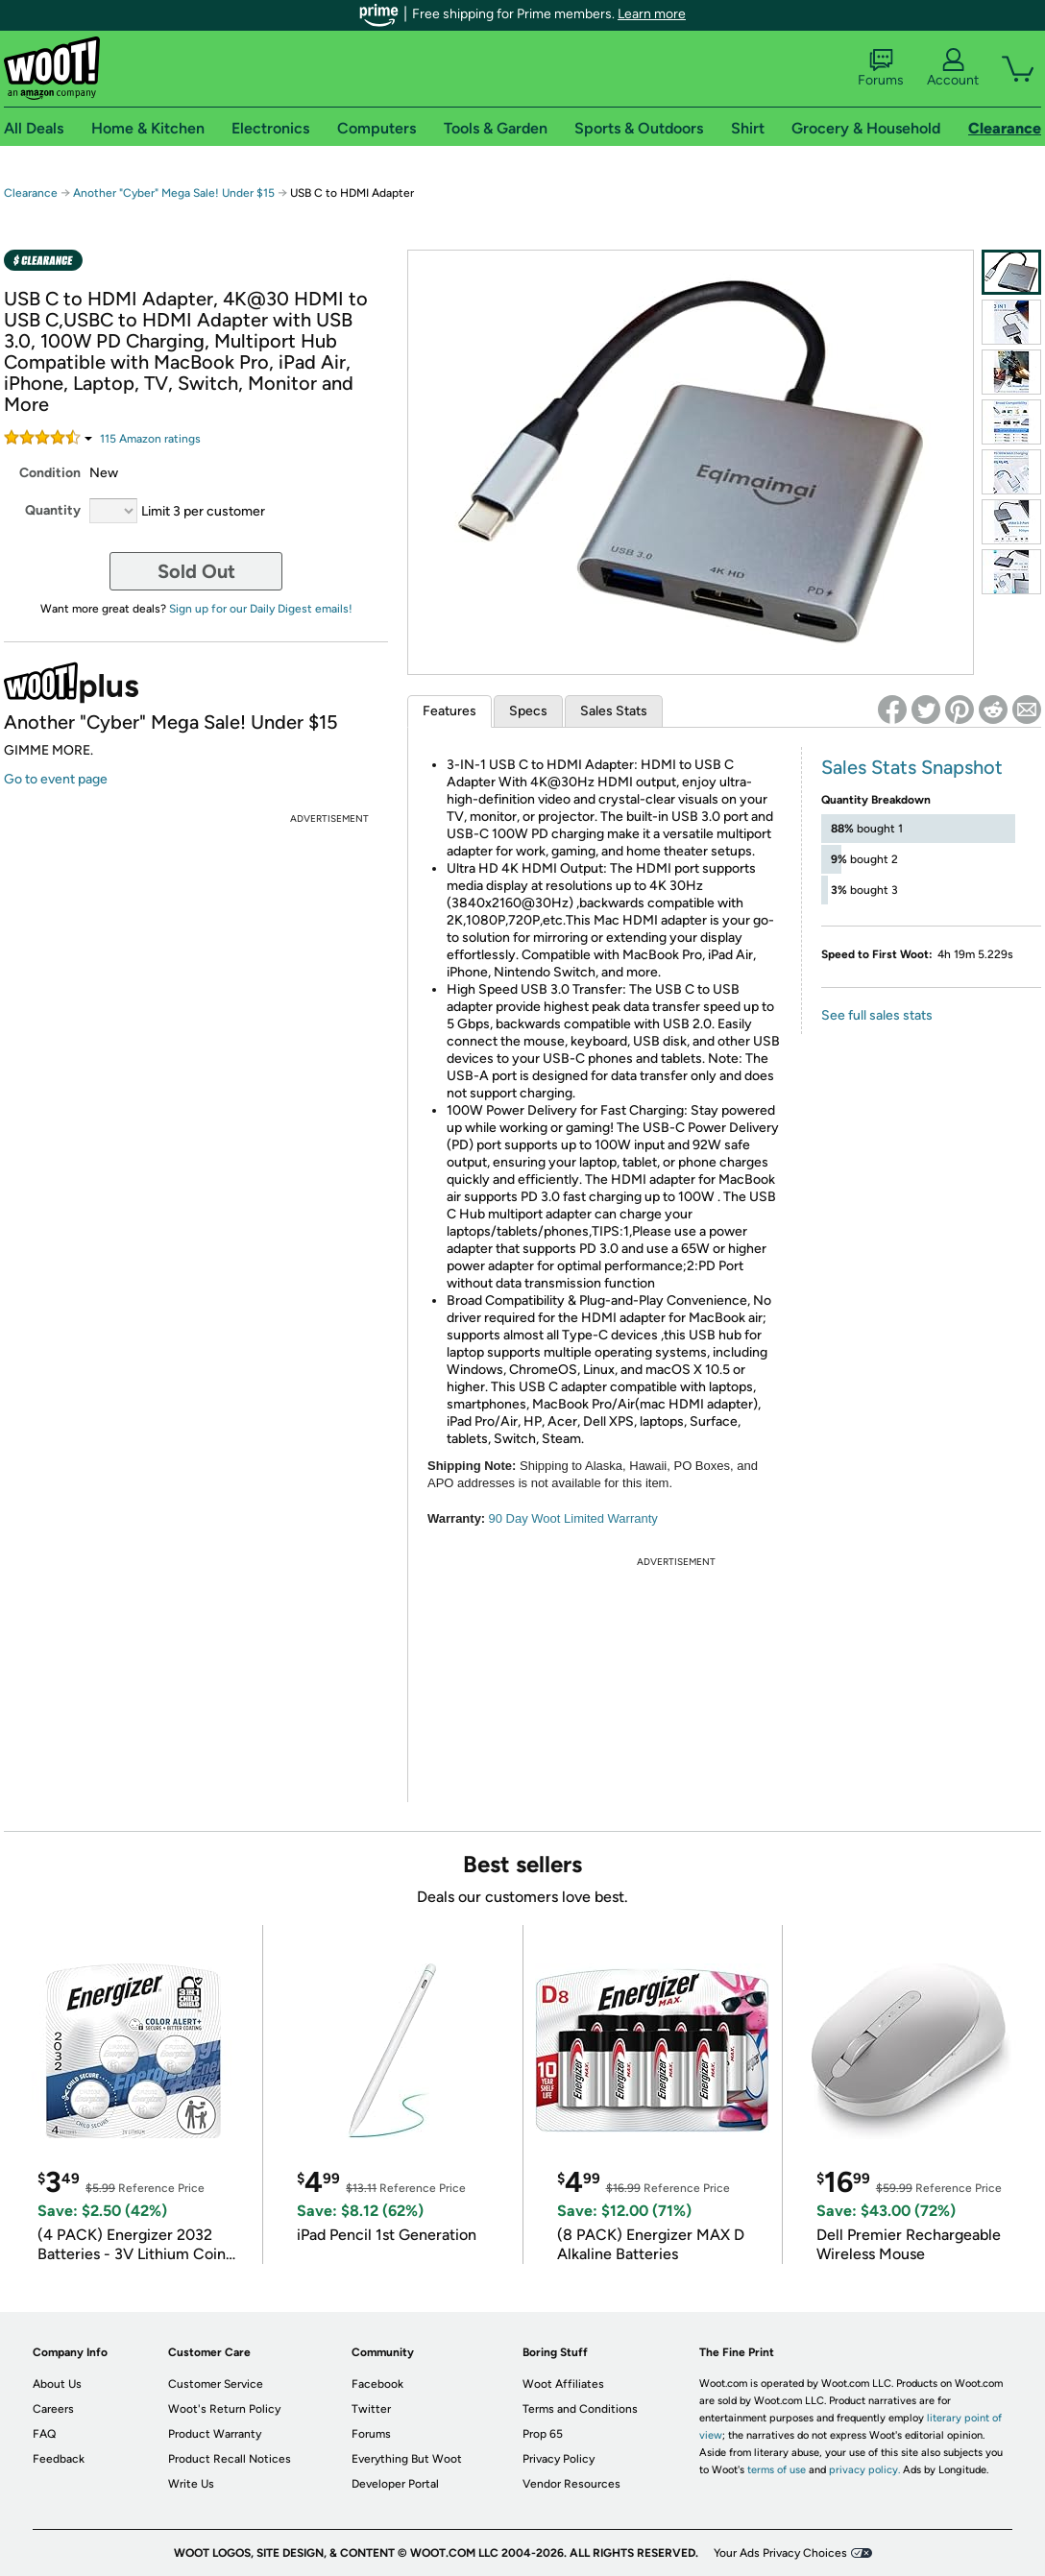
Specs (528, 711)
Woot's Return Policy (224, 2409)
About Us (57, 2384)
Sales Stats (613, 711)
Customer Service (215, 2384)
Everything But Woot (407, 2459)
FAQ (44, 2434)
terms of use (776, 2470)
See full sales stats (877, 1015)
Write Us (191, 2484)
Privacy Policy (558, 2459)
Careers (53, 2409)
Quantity (53, 510)
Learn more (652, 14)
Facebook (377, 2384)
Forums (881, 68)
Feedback (59, 2459)
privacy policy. (864, 2470)
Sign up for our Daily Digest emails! (260, 608)
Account (953, 68)
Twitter (371, 2409)
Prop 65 (542, 2434)
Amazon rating (150, 438)
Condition (50, 473)
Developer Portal (395, 2484)
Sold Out (196, 571)
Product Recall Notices (229, 2459)
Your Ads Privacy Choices (780, 2553)
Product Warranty (214, 2434)
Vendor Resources (571, 2484)
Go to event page (56, 779)
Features (449, 711)
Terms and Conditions (580, 2409)
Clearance (31, 193)
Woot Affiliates (563, 2384)
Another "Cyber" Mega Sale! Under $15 (174, 193)
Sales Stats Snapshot (912, 767)
